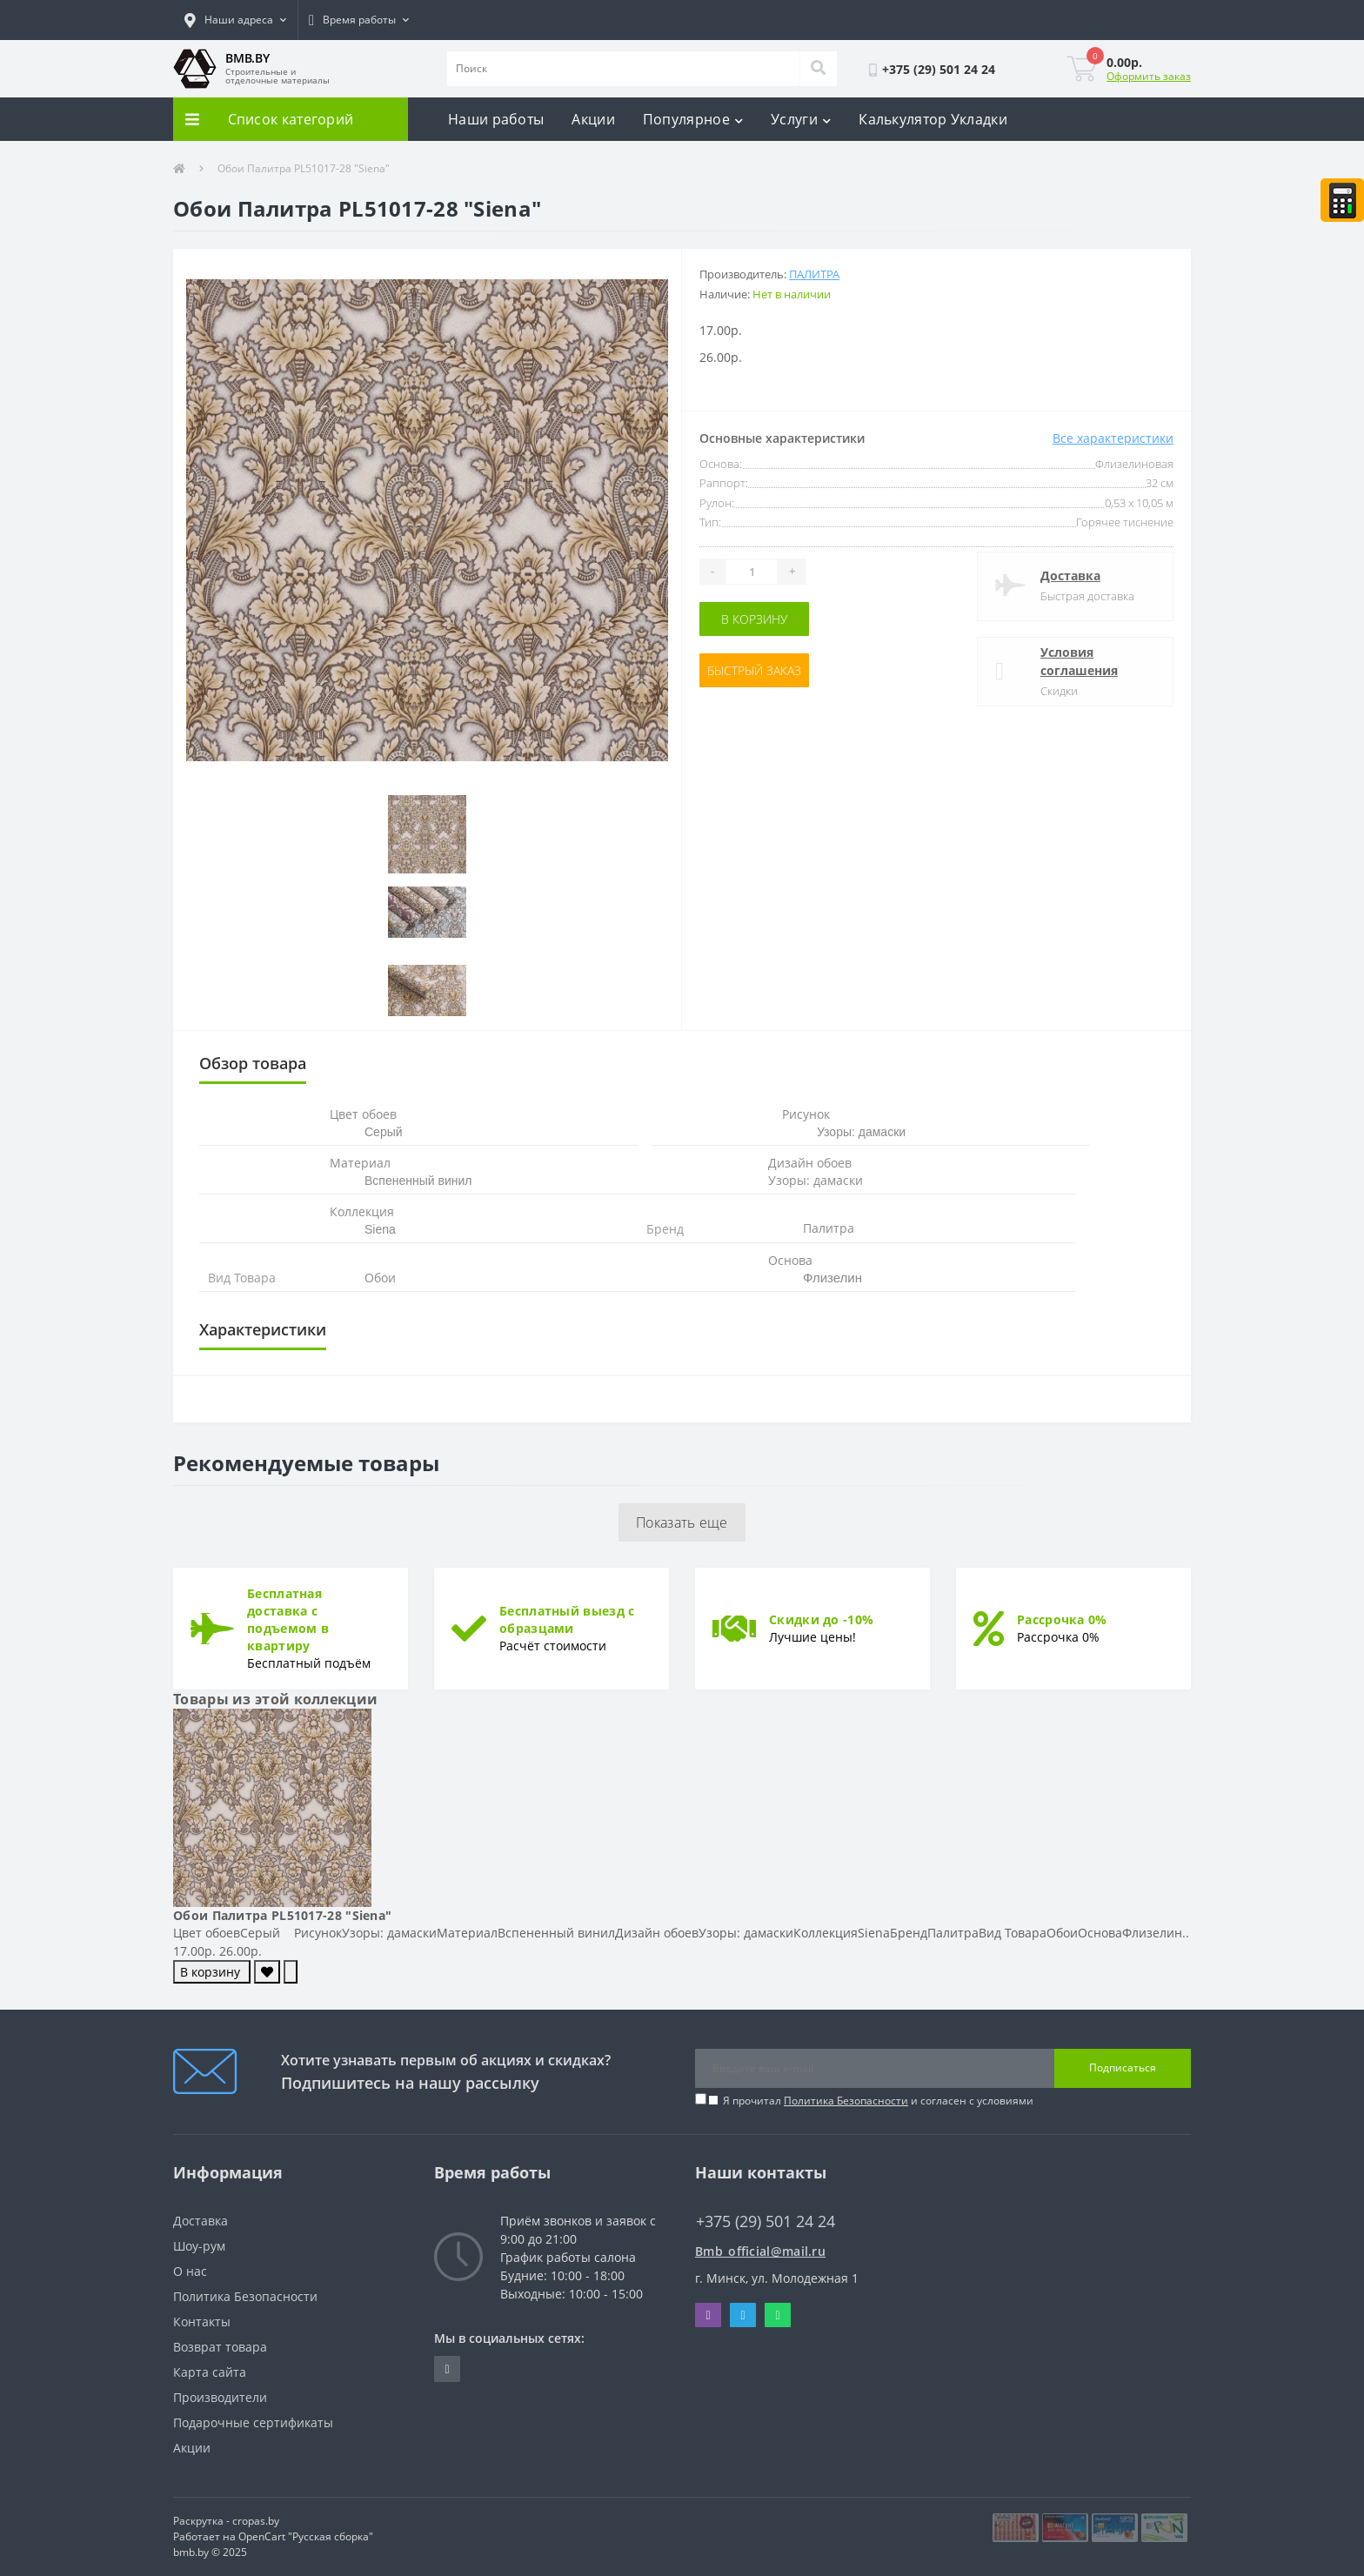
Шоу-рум (199, 2246)
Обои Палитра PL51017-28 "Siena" (282, 1915)
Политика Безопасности (846, 2100)
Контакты (202, 2321)
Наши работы (496, 119)
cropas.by (255, 2520)
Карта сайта (209, 2372)
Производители (220, 2397)
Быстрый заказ (754, 670)
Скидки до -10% (821, 1619)
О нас (190, 2271)
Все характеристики (1113, 438)
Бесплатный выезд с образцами (566, 1619)
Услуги (801, 119)
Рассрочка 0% (1062, 1619)
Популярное (693, 119)
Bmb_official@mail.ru (760, 2251)
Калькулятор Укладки (933, 119)
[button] (235, 20)
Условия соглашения (1079, 661)
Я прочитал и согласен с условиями (878, 2100)
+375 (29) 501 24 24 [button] (765, 2221)
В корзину (754, 619)
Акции (593, 119)
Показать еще (682, 1522)
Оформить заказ (1149, 76)
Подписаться (1122, 2067)
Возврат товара (220, 2346)
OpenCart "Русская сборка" (305, 2536)
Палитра (814, 274)
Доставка (1070, 575)
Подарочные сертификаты (253, 2422)
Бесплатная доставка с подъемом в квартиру (288, 1619)
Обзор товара (252, 1063)
